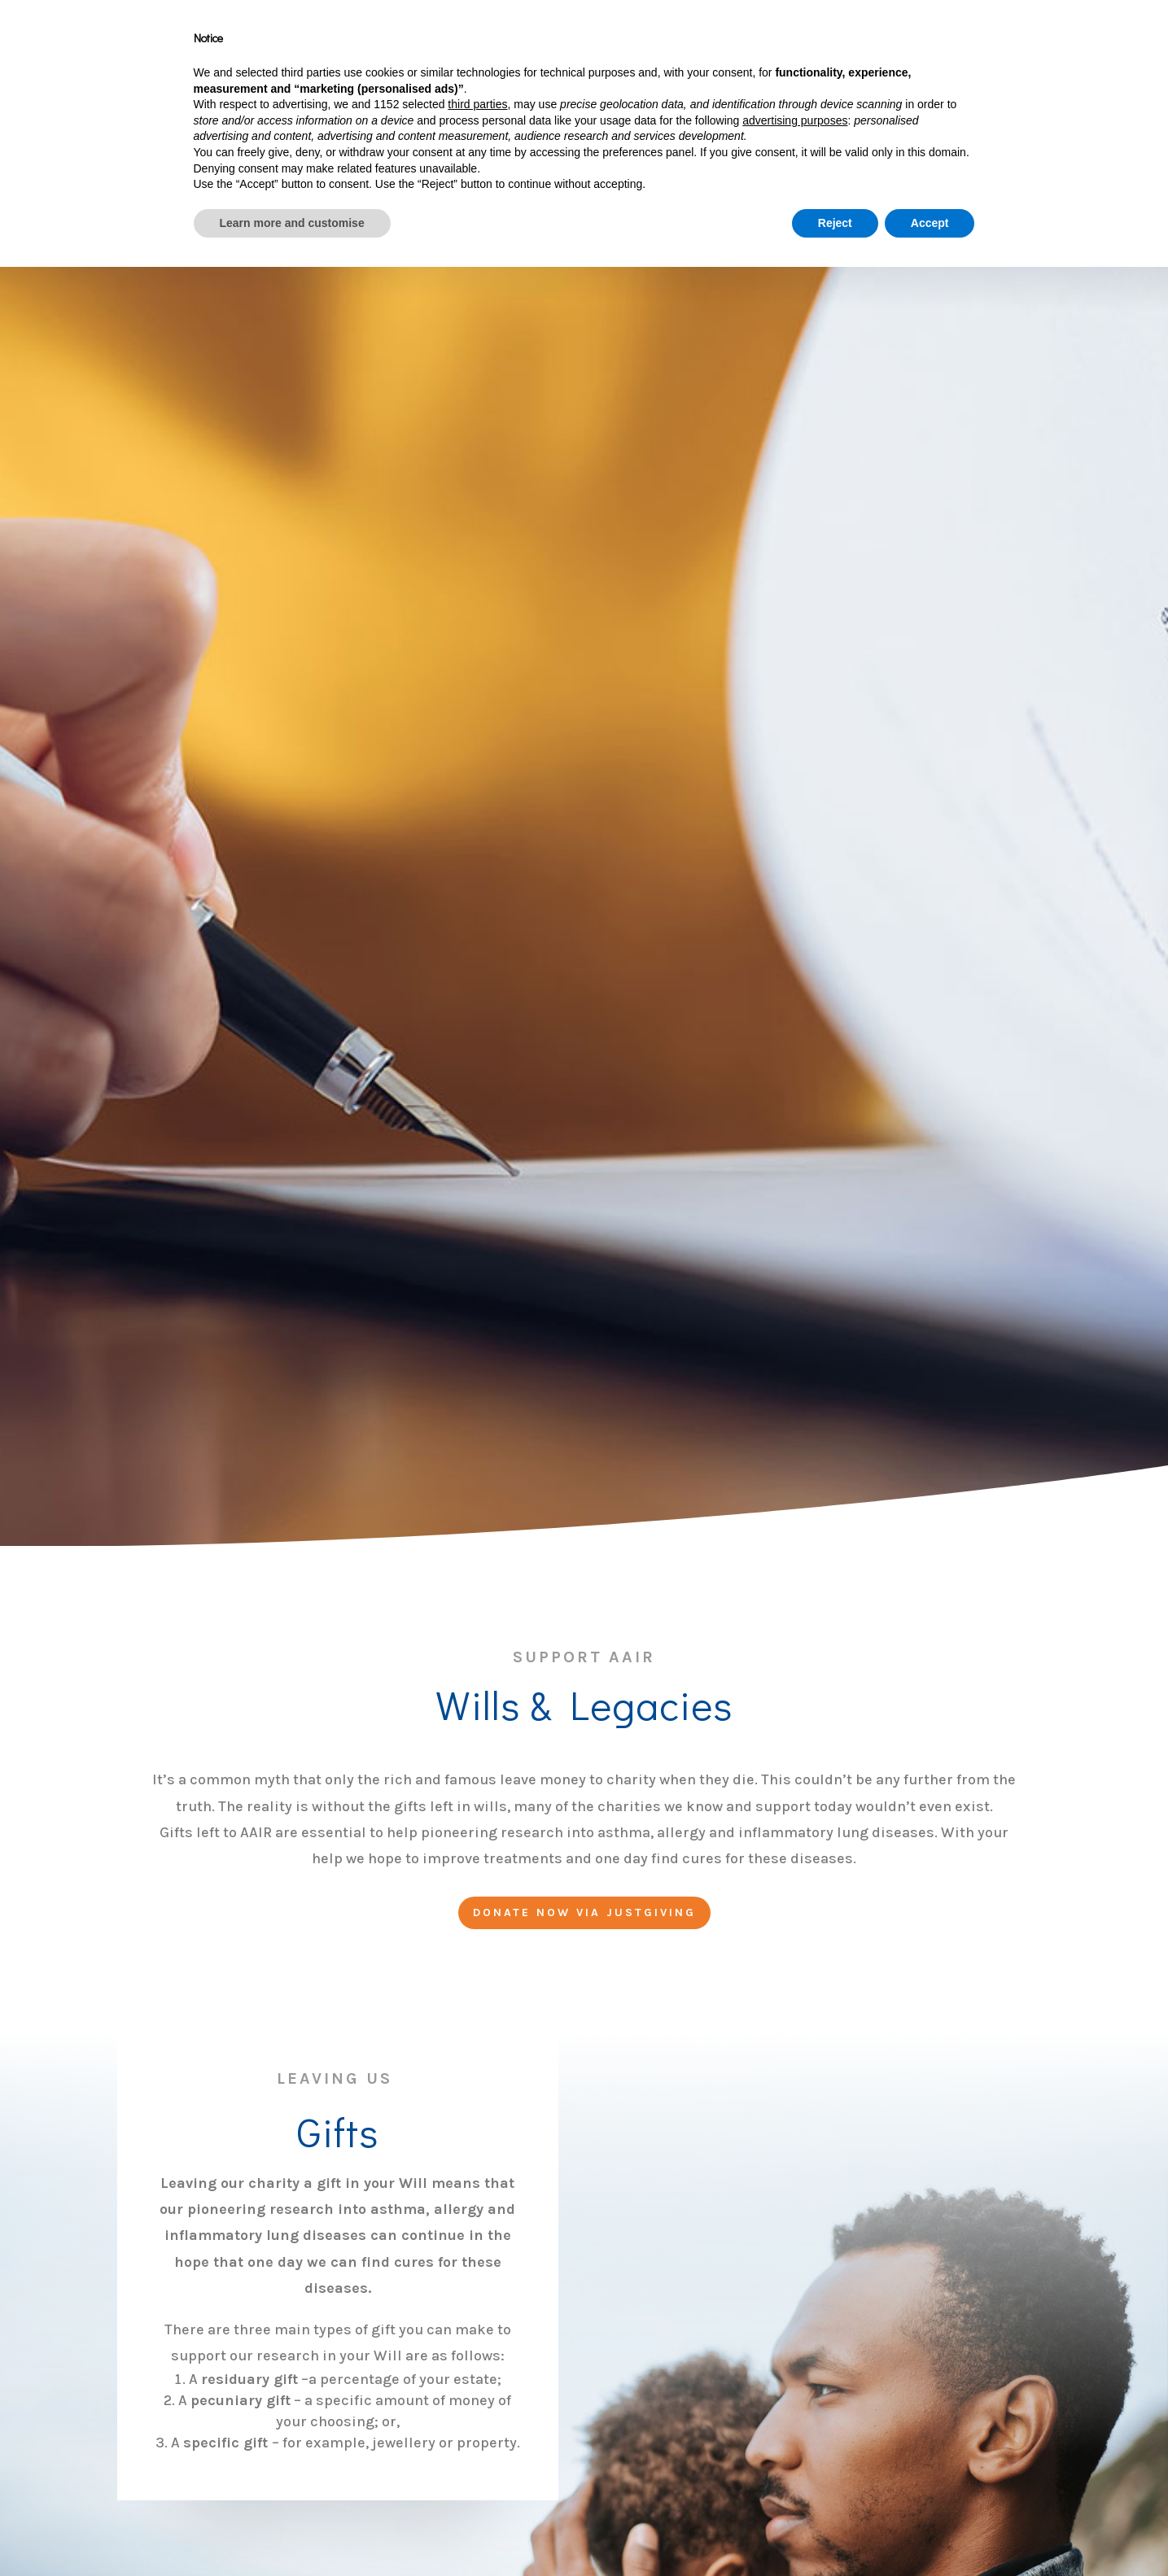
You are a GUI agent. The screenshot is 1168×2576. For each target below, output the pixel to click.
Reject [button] (835, 2531)
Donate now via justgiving (584, 1912)
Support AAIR (627, 44)
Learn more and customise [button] (292, 2531)
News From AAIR (973, 44)
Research (862, 44)
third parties (477, 2413)
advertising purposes (794, 2428)
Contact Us (1075, 44)
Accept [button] (930, 2531)
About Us (525, 44)
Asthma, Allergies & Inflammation (758, 44)
